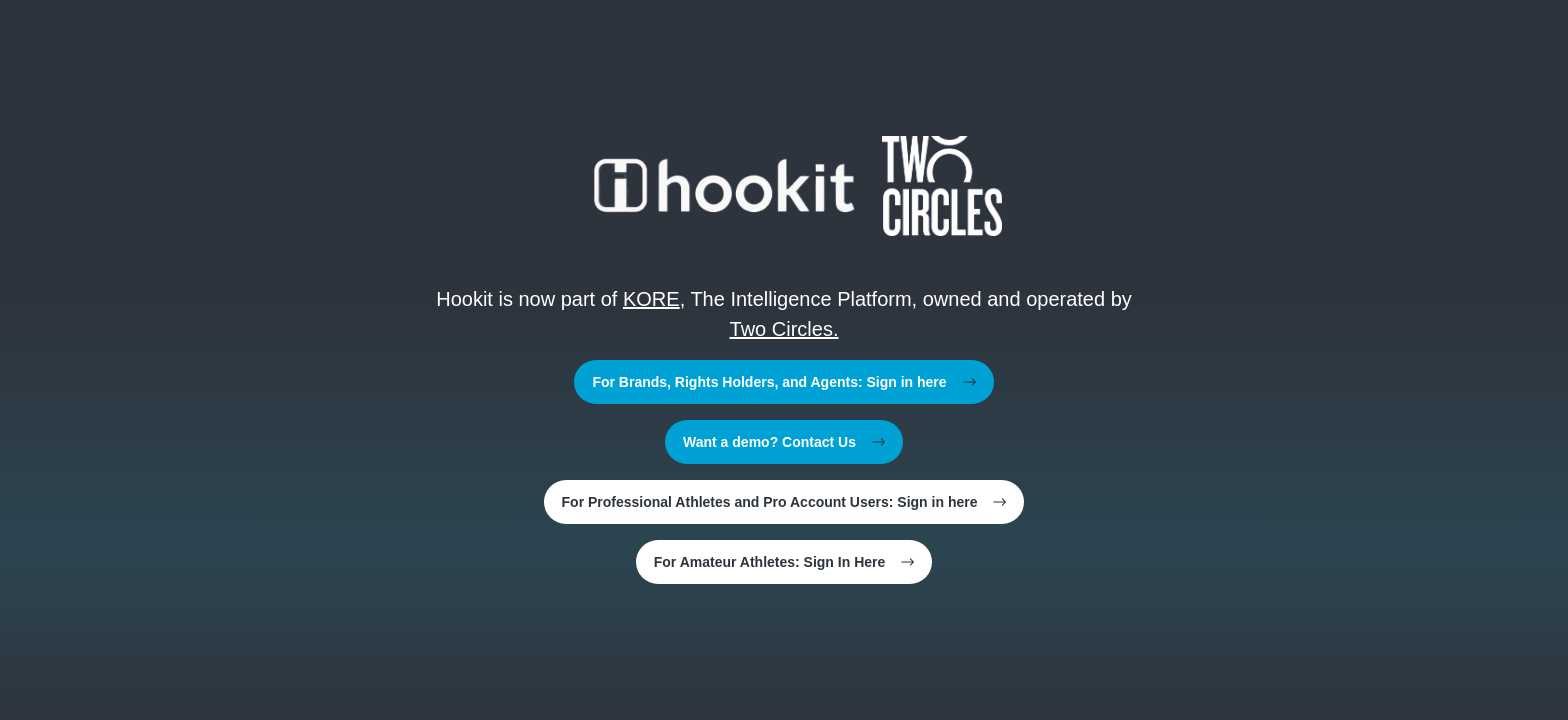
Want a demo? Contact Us (784, 442)
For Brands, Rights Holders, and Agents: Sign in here (783, 382)
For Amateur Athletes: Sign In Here (784, 562)
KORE (651, 299)
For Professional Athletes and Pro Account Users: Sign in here (784, 502)
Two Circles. (784, 329)
